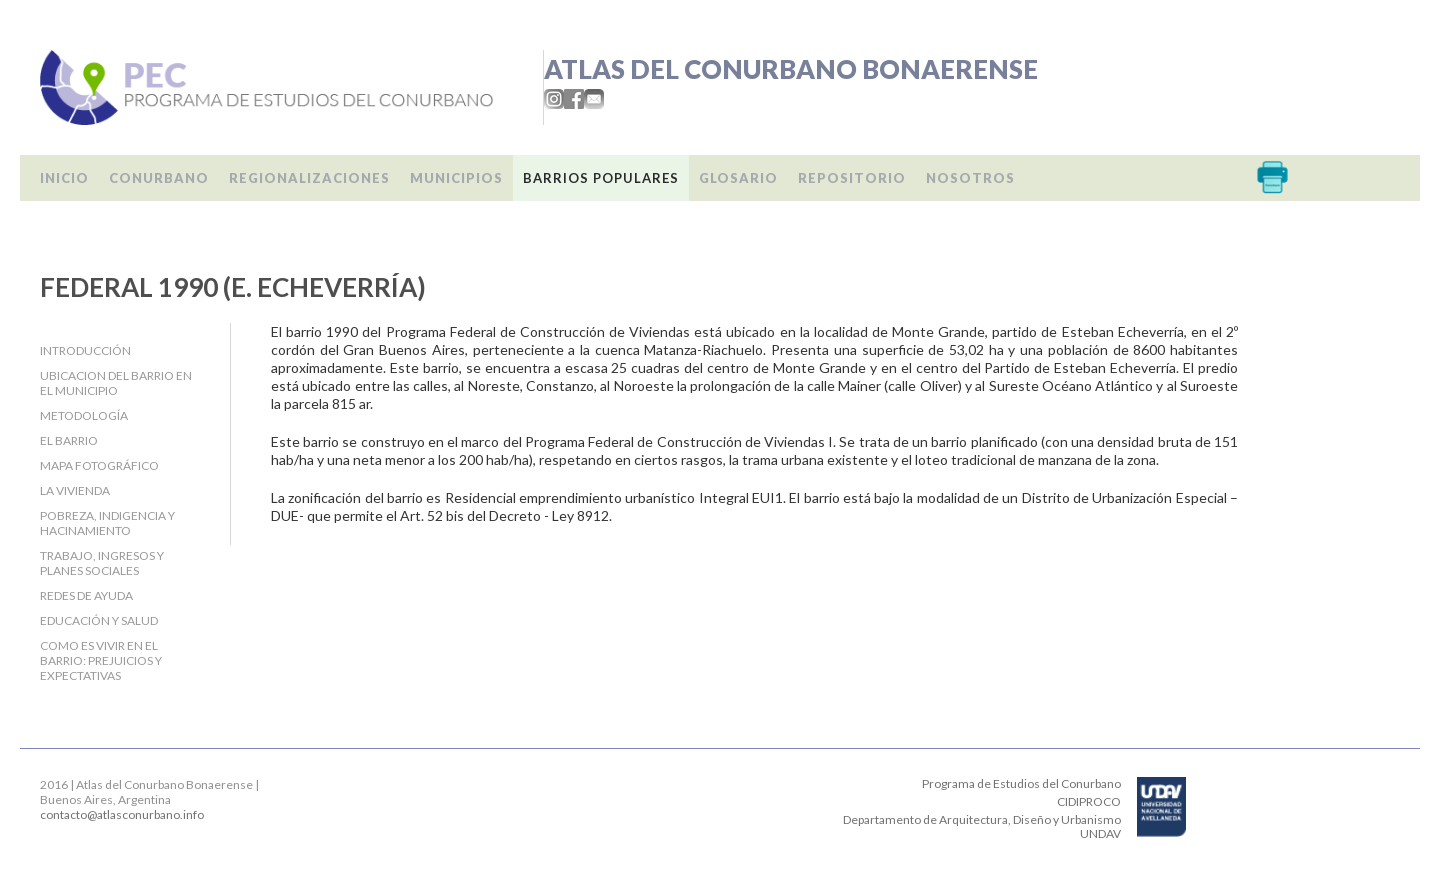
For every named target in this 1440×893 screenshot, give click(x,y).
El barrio (69, 440)
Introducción (85, 350)
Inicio (64, 178)
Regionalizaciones (309, 178)
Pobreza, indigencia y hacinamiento (107, 523)
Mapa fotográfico (99, 465)
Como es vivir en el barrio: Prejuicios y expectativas (101, 660)
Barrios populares (601, 178)
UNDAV (1100, 833)
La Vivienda (75, 490)
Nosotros (970, 178)
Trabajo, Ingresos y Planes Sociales (102, 563)
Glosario (738, 178)
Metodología (84, 415)
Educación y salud (99, 620)
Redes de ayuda (86, 595)
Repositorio (852, 178)
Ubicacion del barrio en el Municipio (116, 383)
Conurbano (159, 178)
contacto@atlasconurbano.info (122, 814)
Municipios (456, 178)
